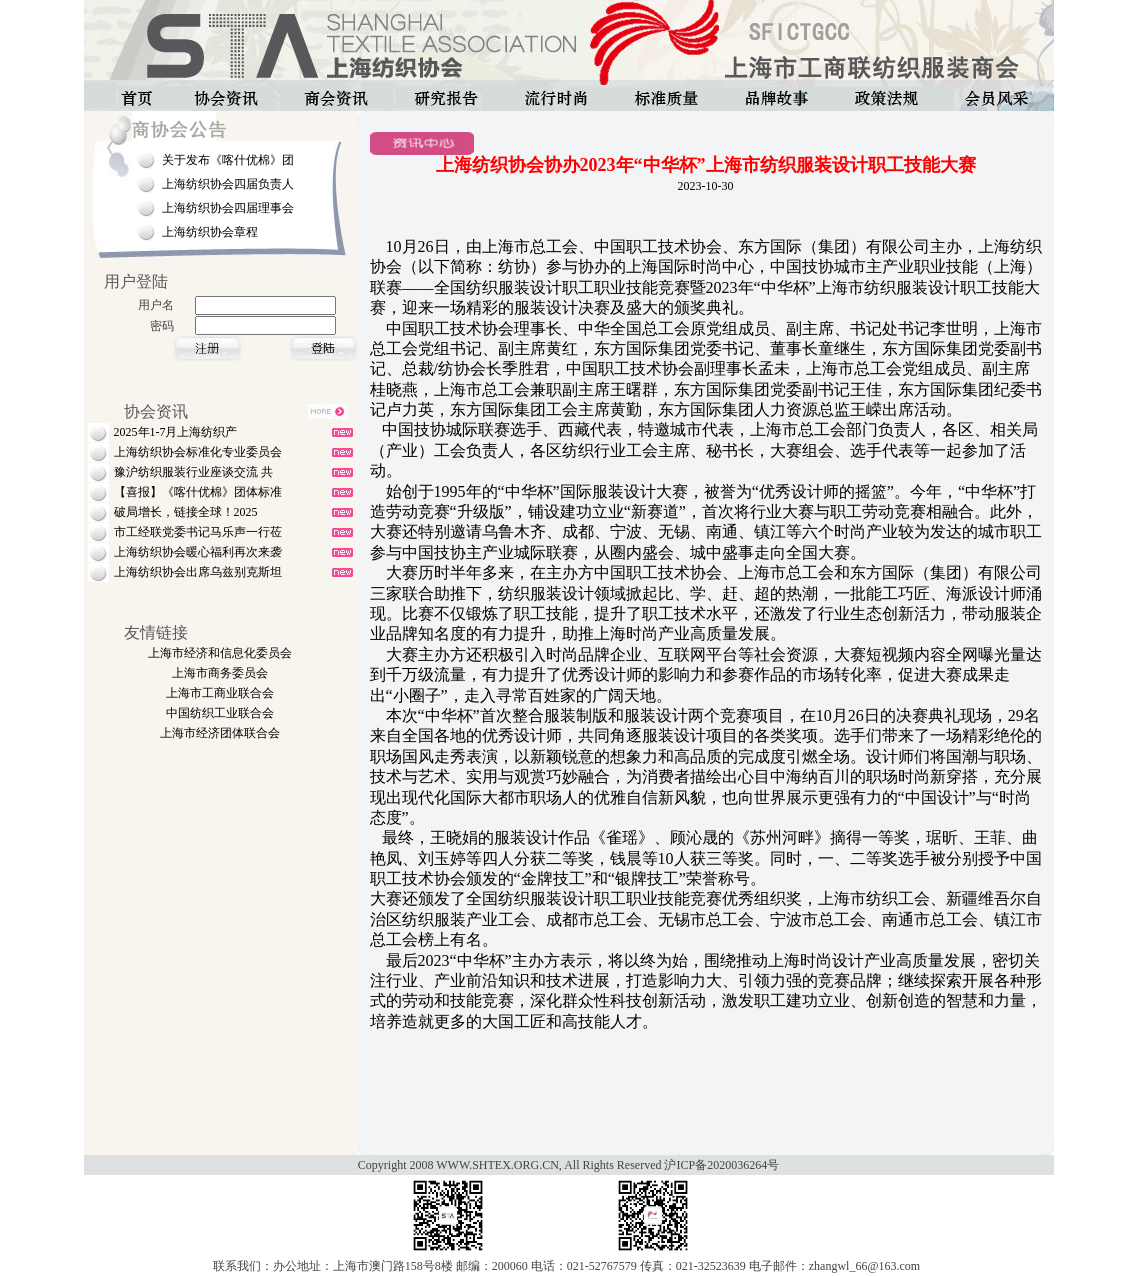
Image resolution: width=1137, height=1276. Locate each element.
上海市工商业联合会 (220, 693)
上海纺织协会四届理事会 (228, 208)
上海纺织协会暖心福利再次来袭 (198, 552)
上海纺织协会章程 (210, 232)
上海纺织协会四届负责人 (228, 184)
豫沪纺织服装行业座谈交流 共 (193, 472)
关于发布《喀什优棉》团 (228, 160)
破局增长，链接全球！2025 (186, 512)
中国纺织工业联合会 (220, 713)
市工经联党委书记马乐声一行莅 (198, 532)
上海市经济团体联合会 (220, 733)
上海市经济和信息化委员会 (220, 653)
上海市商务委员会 (220, 673)
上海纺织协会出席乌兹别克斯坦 (198, 572)
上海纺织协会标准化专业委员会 (198, 452)
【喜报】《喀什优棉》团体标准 (198, 492)
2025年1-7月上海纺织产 (176, 432)
